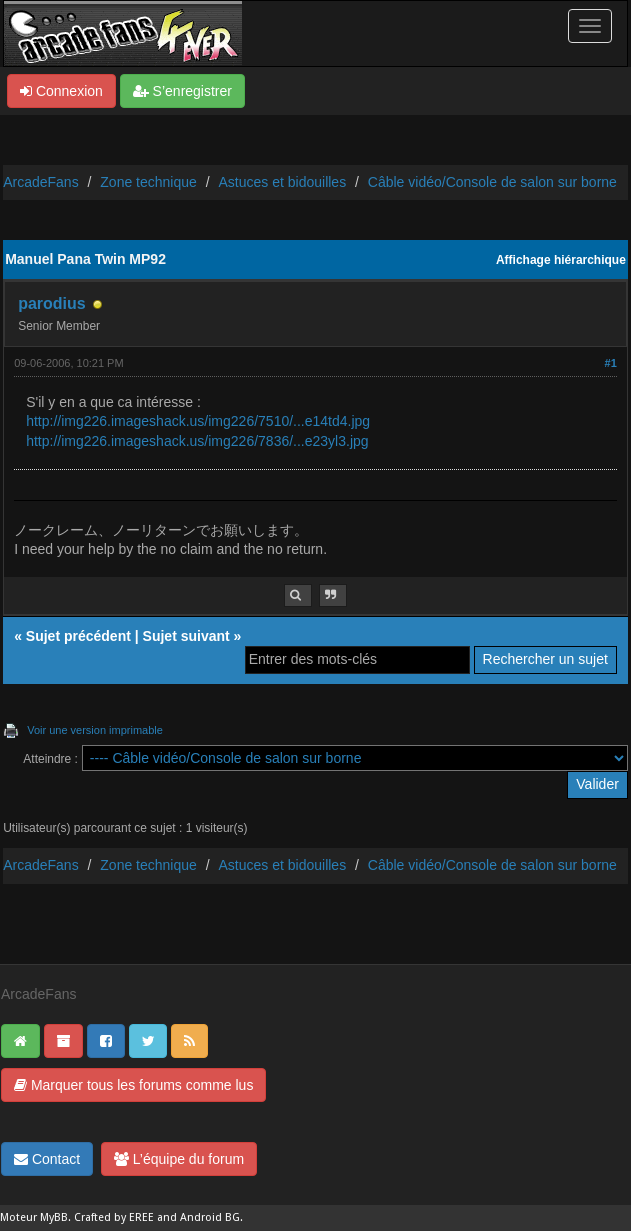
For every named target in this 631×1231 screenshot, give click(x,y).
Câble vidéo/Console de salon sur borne (492, 182)
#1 (611, 363)
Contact (47, 1159)
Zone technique (148, 182)
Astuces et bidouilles (283, 182)
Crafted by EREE (114, 1217)
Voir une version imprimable (95, 730)
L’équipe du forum (179, 1159)
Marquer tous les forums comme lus (133, 1085)
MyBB (54, 1217)
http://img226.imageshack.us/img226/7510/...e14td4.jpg (198, 421)
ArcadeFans (40, 182)
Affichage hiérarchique (561, 260)
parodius (52, 303)
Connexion (61, 91)
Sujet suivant (186, 636)
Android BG (210, 1217)
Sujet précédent (78, 636)
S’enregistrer (182, 91)
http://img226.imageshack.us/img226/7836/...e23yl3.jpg (197, 441)
